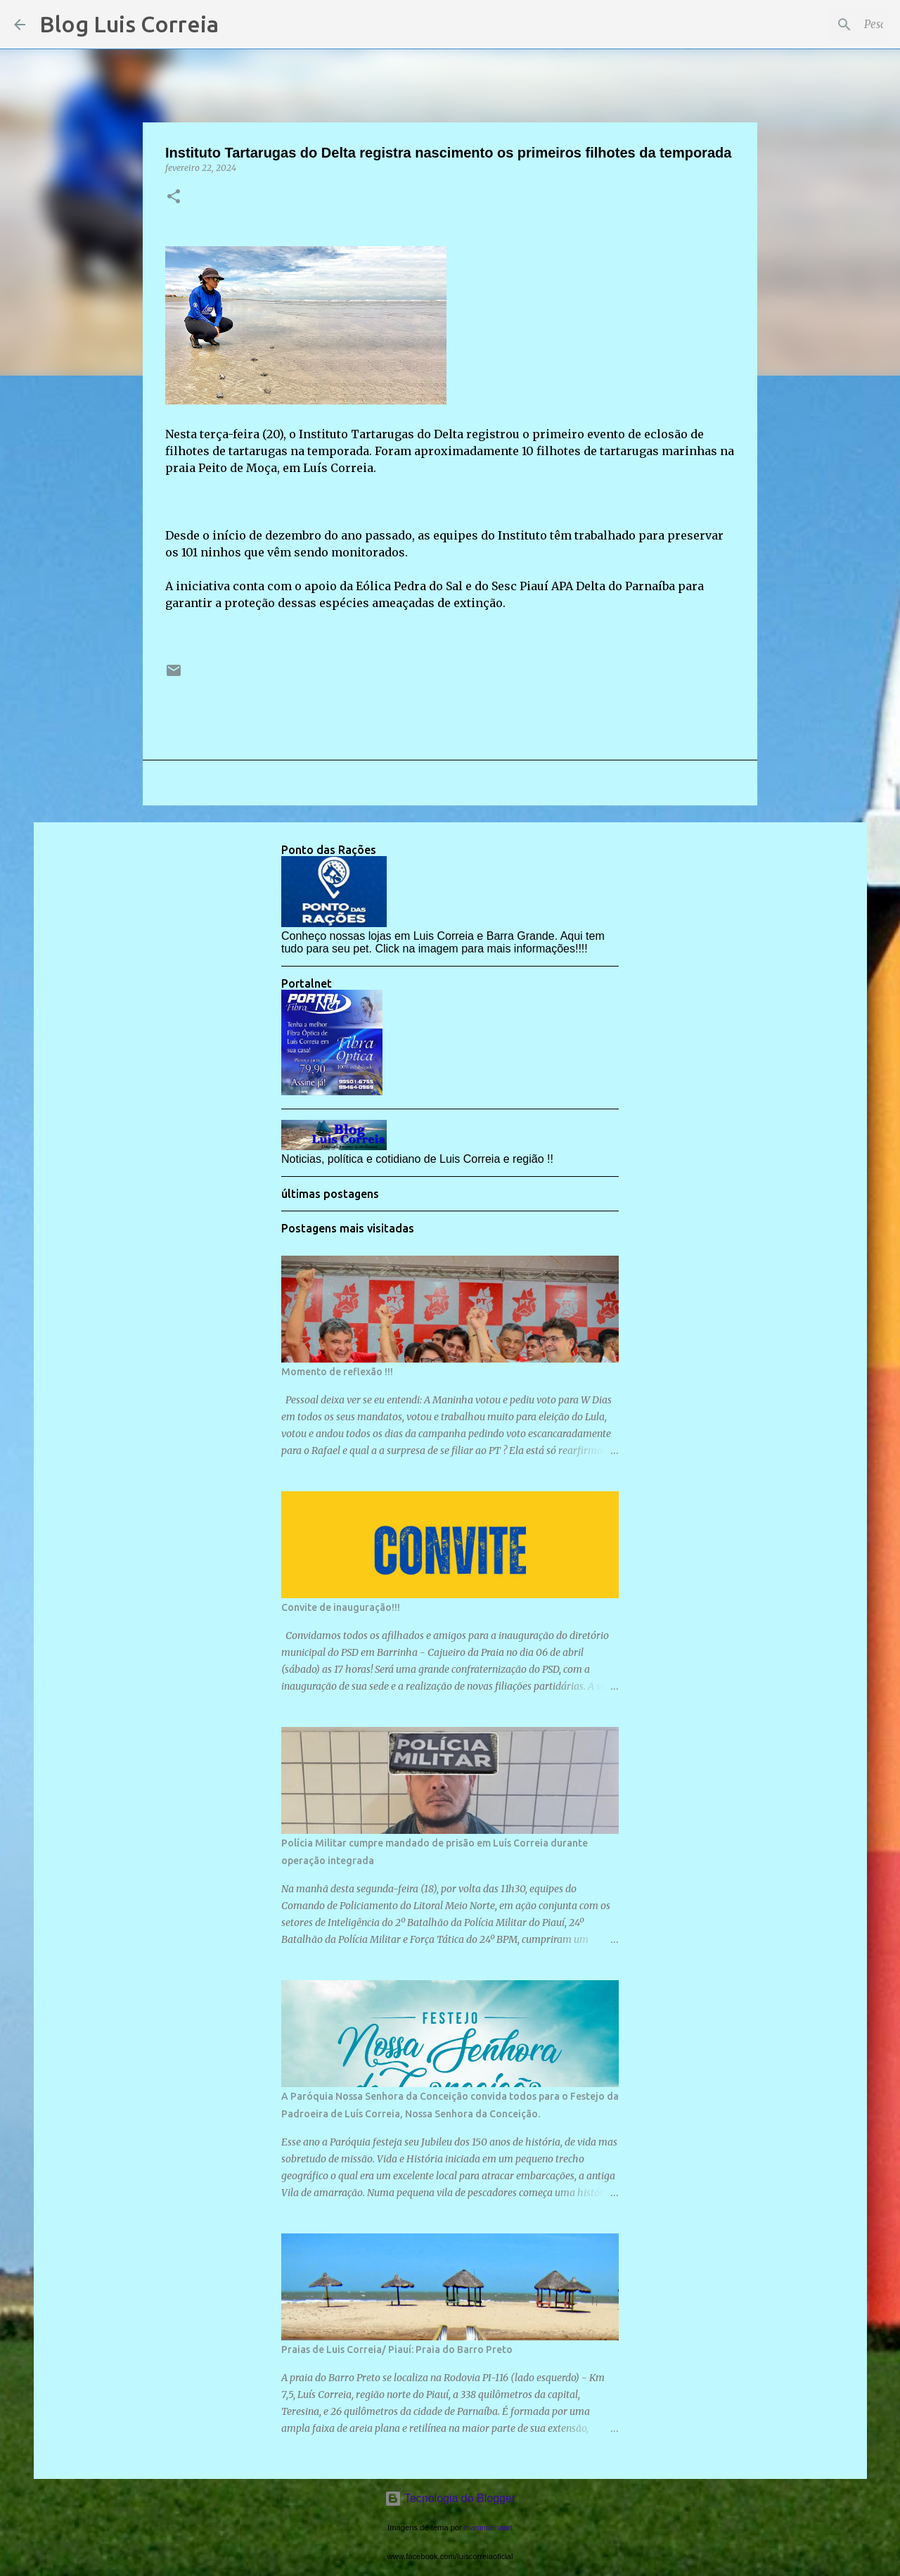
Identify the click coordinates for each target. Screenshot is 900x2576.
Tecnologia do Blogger (450, 2498)
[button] (173, 197)
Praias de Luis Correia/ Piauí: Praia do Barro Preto (397, 2349)
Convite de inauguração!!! (340, 1607)
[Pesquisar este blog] (815, 25)
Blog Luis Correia (129, 24)
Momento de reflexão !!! (337, 1371)
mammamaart (488, 2527)
